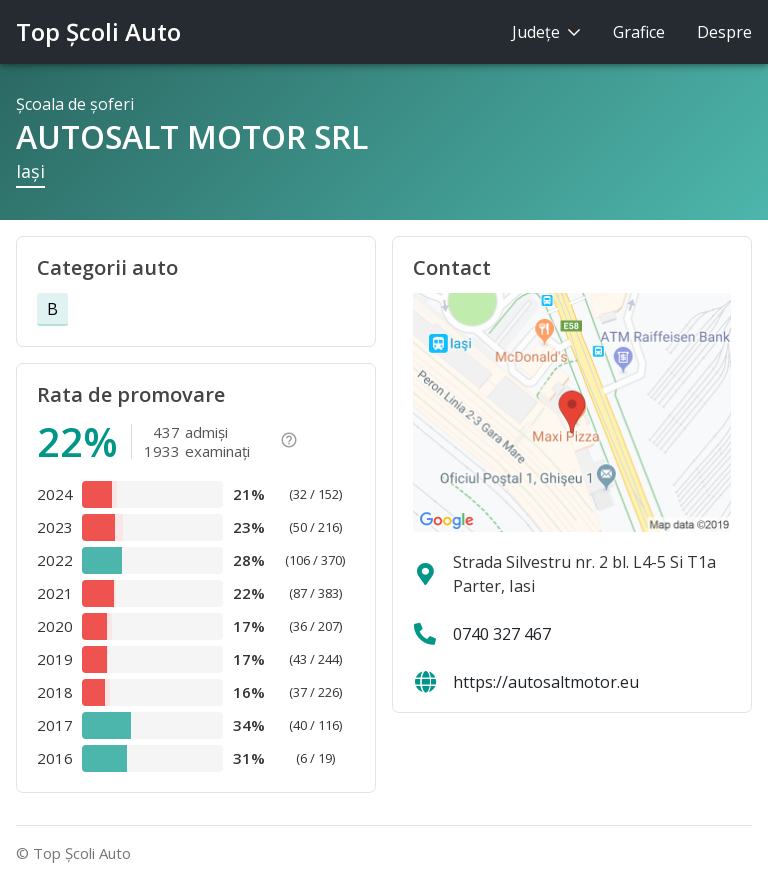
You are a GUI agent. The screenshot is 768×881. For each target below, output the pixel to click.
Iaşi (30, 171)
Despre (724, 32)
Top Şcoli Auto (98, 31)
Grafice (639, 32)
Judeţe (546, 32)
